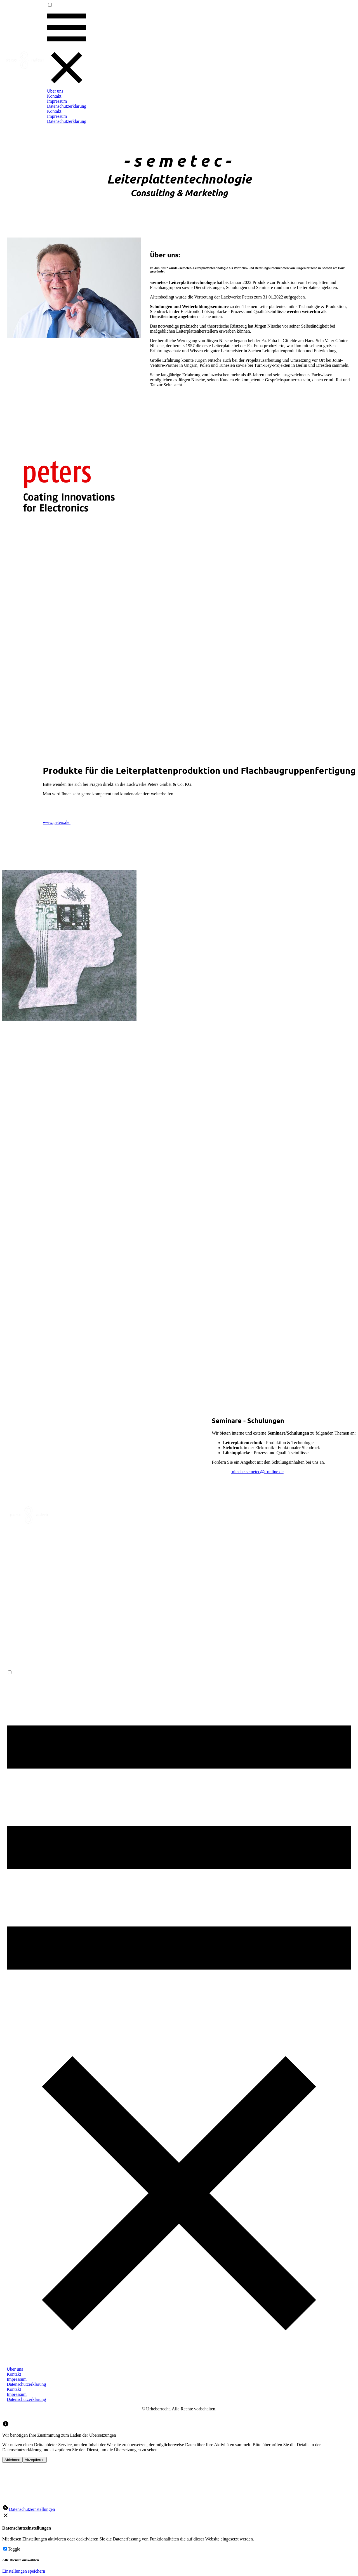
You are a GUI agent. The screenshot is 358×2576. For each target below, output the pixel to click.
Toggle (14, 2549)
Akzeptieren (34, 2460)
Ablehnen (12, 2460)
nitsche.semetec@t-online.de (257, 1471)
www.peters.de (56, 822)
